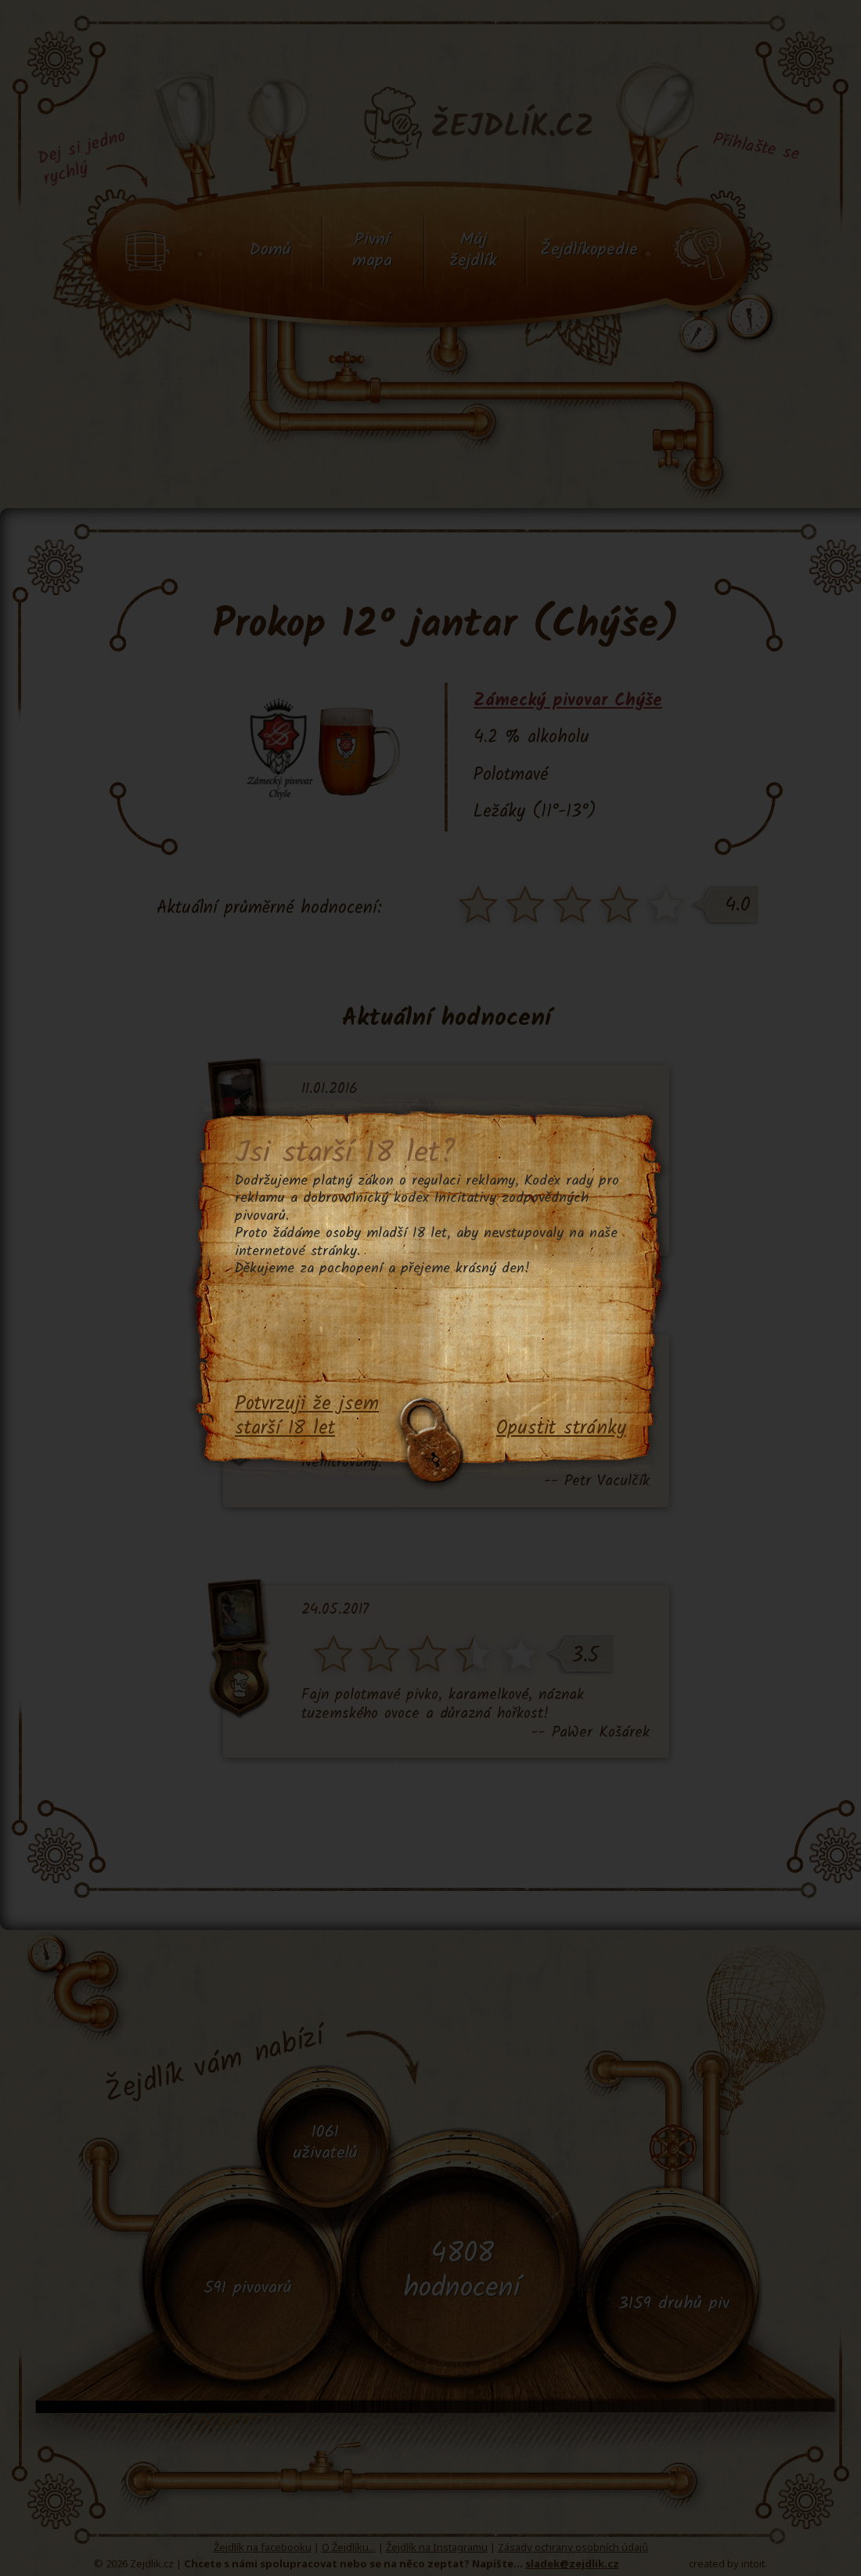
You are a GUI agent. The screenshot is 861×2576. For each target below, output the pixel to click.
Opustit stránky (561, 1429)
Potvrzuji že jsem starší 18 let (307, 1417)
